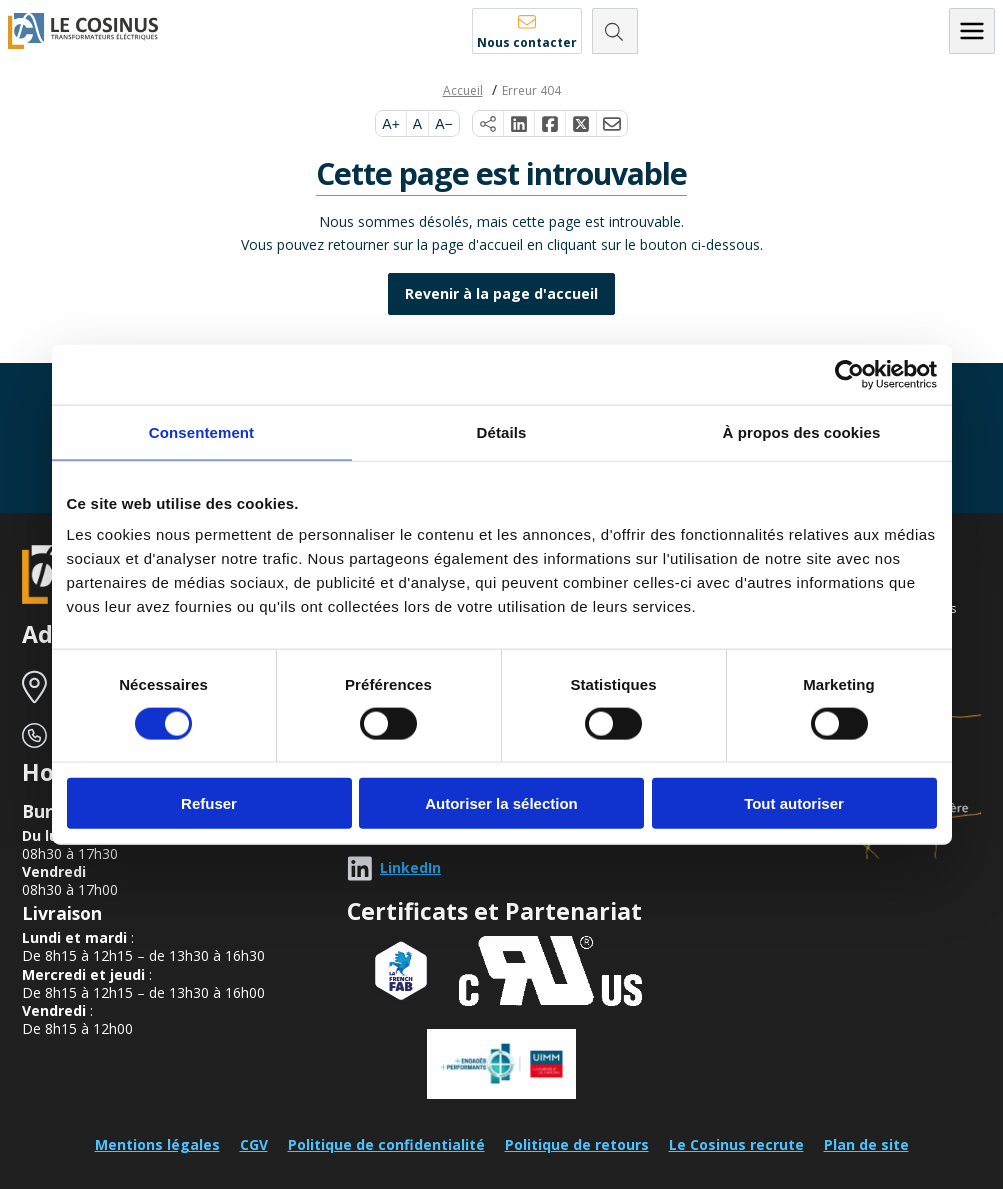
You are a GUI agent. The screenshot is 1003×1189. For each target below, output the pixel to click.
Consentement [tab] (201, 431)
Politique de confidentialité (386, 1144)
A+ (391, 124)
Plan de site (866, 1144)
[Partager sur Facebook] (550, 124)
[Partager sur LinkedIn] (519, 124)
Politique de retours (577, 1144)
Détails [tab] (502, 431)
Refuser (209, 803)
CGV (254, 1144)
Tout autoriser (794, 803)
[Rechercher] (615, 31)
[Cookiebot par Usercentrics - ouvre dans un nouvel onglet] (849, 374)
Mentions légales (157, 1144)
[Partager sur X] (581, 124)
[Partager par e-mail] (612, 124)
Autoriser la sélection (501, 803)
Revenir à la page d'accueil (501, 293)
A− (444, 124)
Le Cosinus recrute (736, 1144)
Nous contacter (527, 42)
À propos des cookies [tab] (802, 431)
